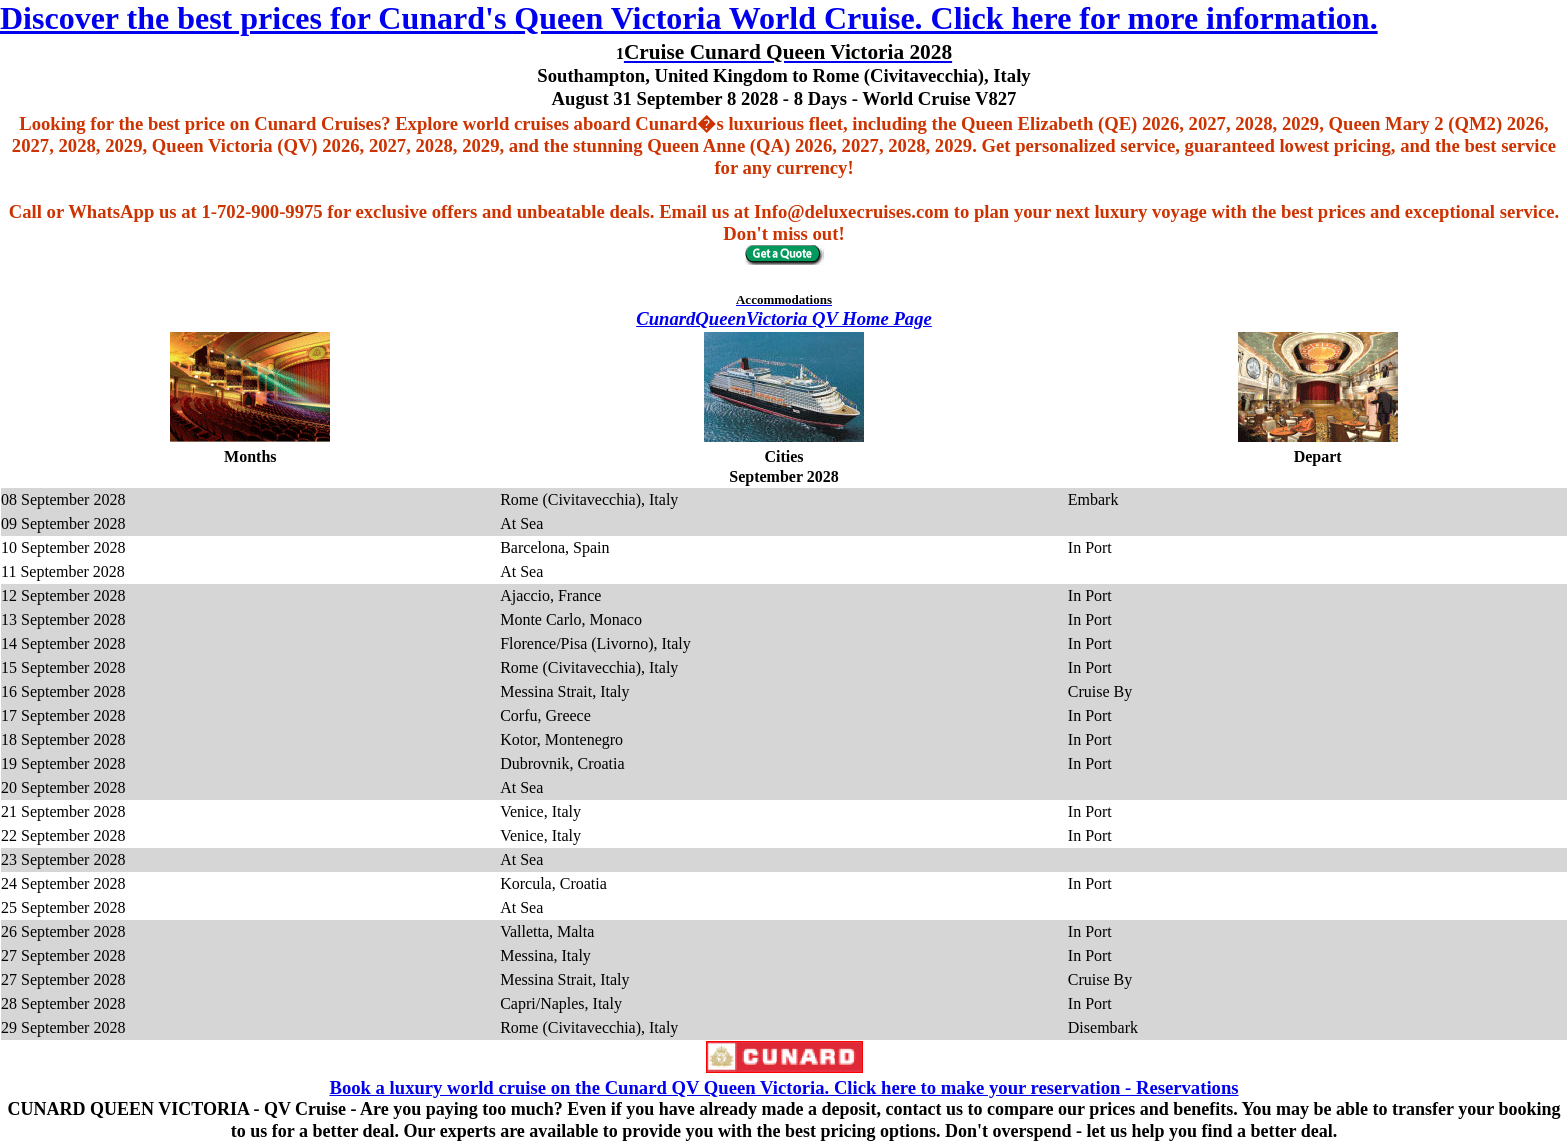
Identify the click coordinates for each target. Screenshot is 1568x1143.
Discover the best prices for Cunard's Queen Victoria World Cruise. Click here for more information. (689, 18)
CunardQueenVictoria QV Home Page (784, 318)
